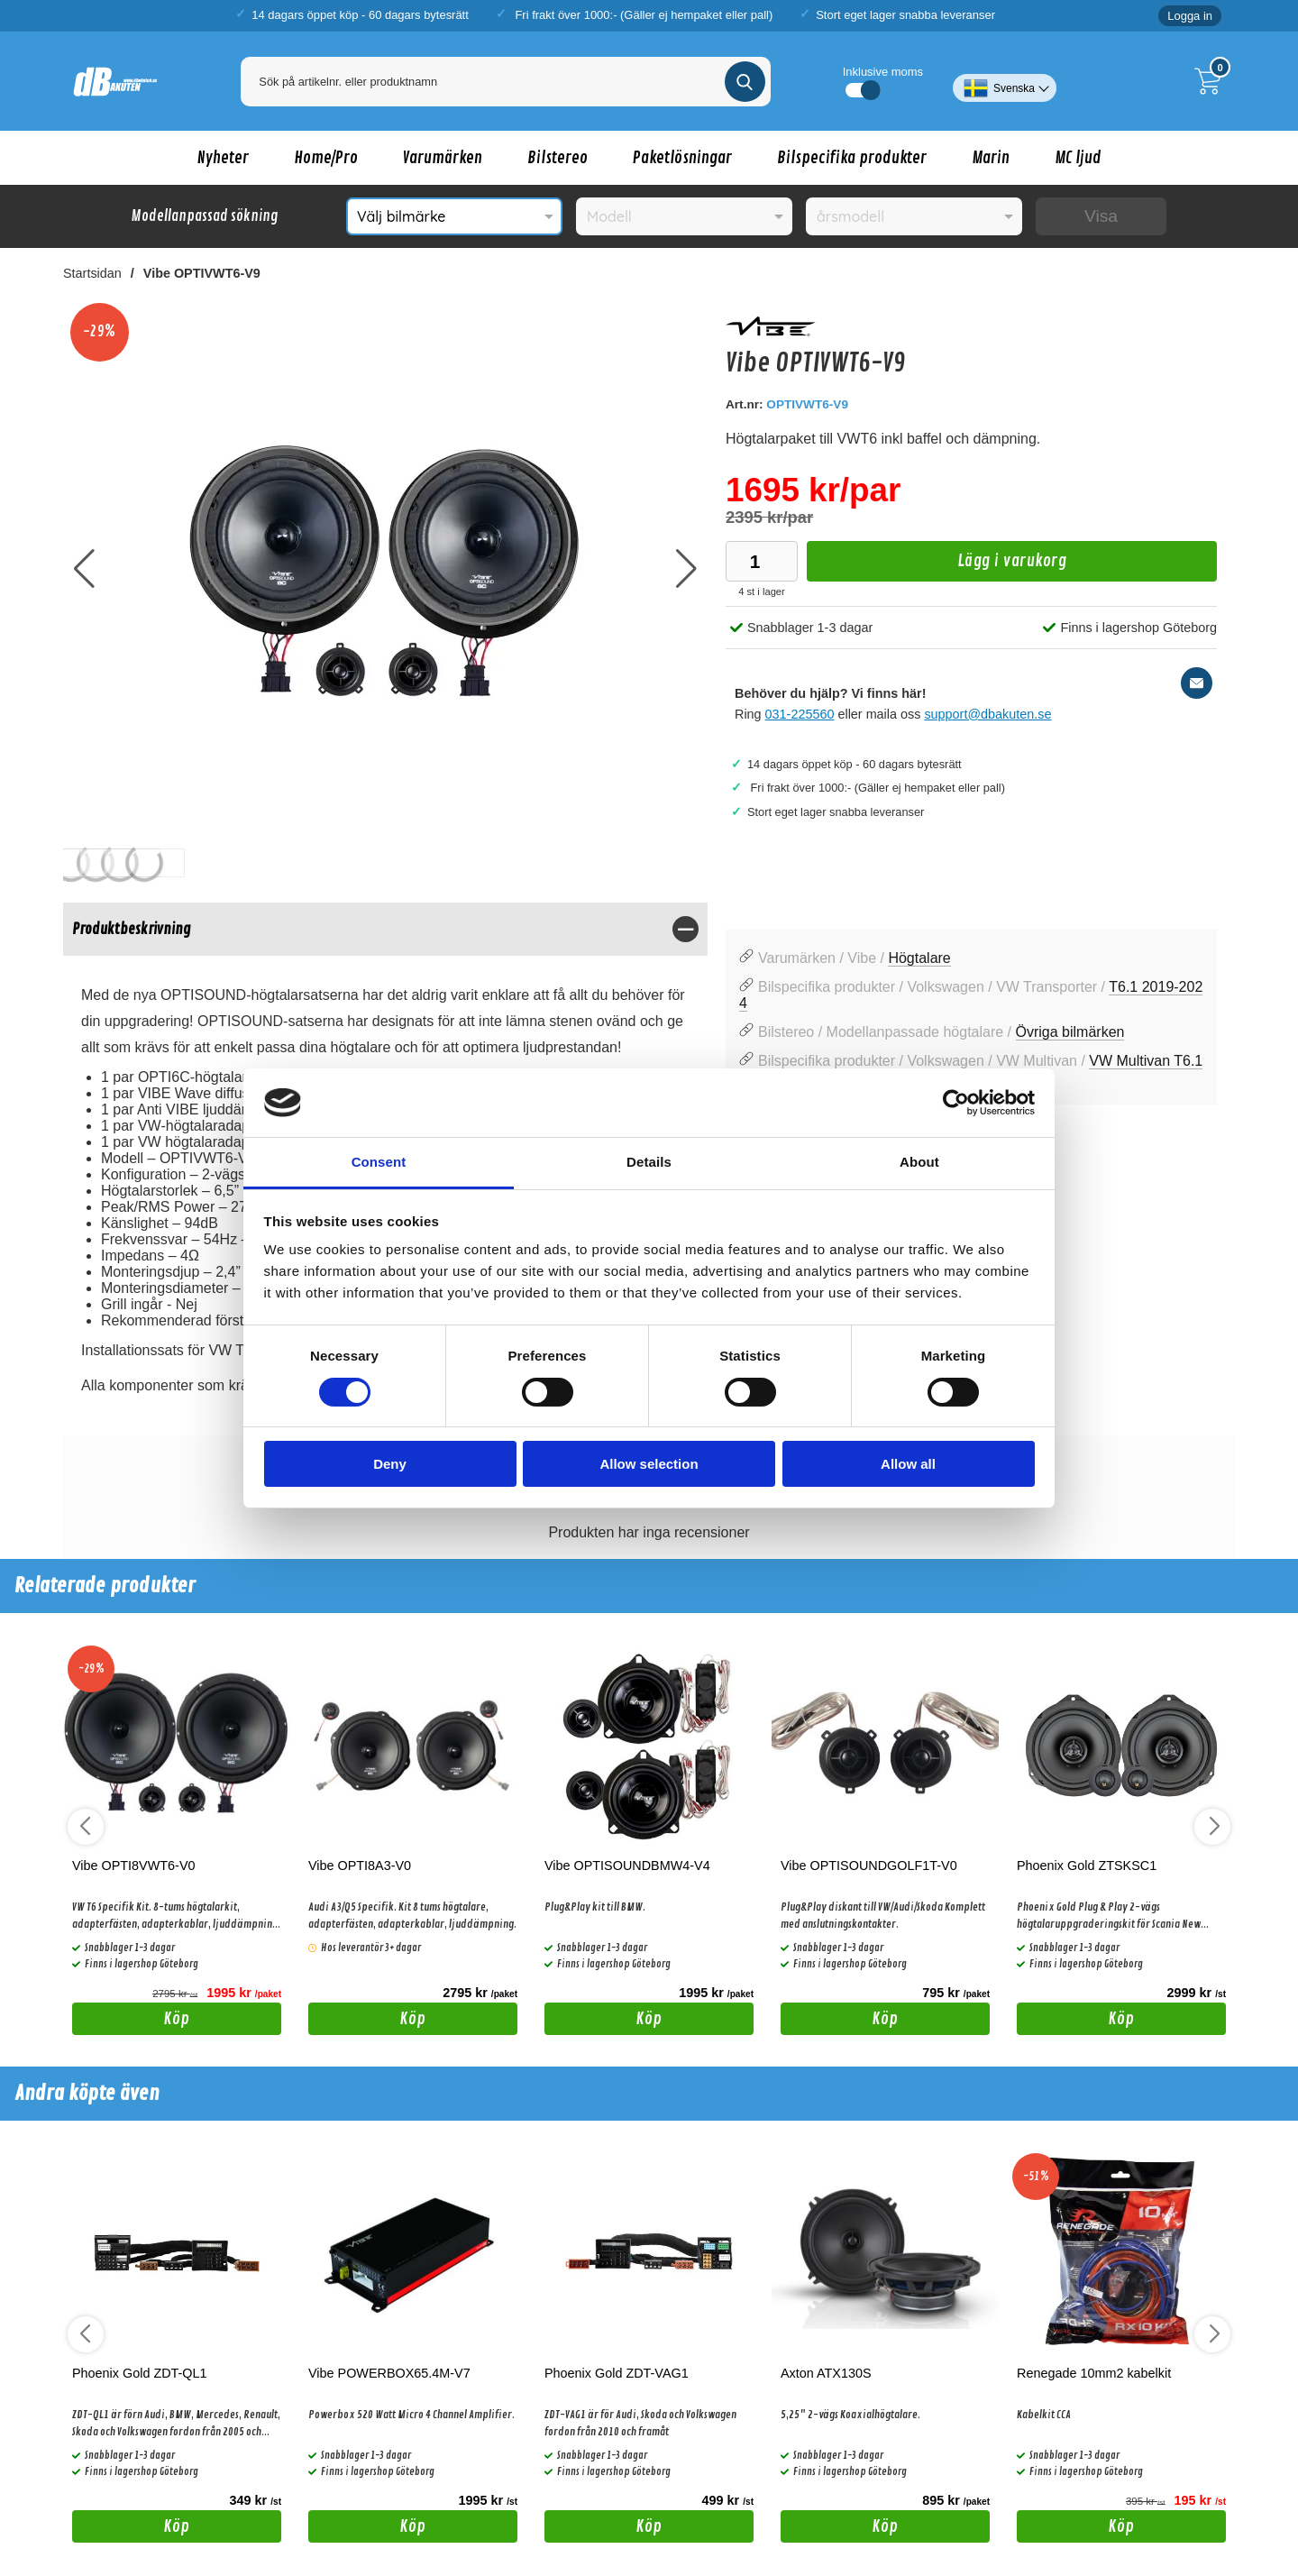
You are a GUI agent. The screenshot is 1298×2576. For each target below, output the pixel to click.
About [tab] (919, 1161)
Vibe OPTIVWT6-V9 (202, 273)
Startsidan (92, 273)
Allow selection (648, 1463)
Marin (991, 158)
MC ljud (1078, 158)
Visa (1101, 215)
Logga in (1189, 16)
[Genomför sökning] (745, 81)
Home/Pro (326, 158)
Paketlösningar (682, 158)
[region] (385, 929)
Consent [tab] (379, 1161)
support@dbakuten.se (987, 714)
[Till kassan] (1212, 81)
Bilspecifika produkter (852, 158)
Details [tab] (649, 1161)
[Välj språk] (1004, 81)
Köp (131, 2021)
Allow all (908, 1463)
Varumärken (442, 158)
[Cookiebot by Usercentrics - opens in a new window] (956, 1102)
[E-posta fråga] (1196, 683)
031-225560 (800, 714)
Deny (390, 1463)
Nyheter (223, 158)
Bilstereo (557, 158)
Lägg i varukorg (936, 566)
